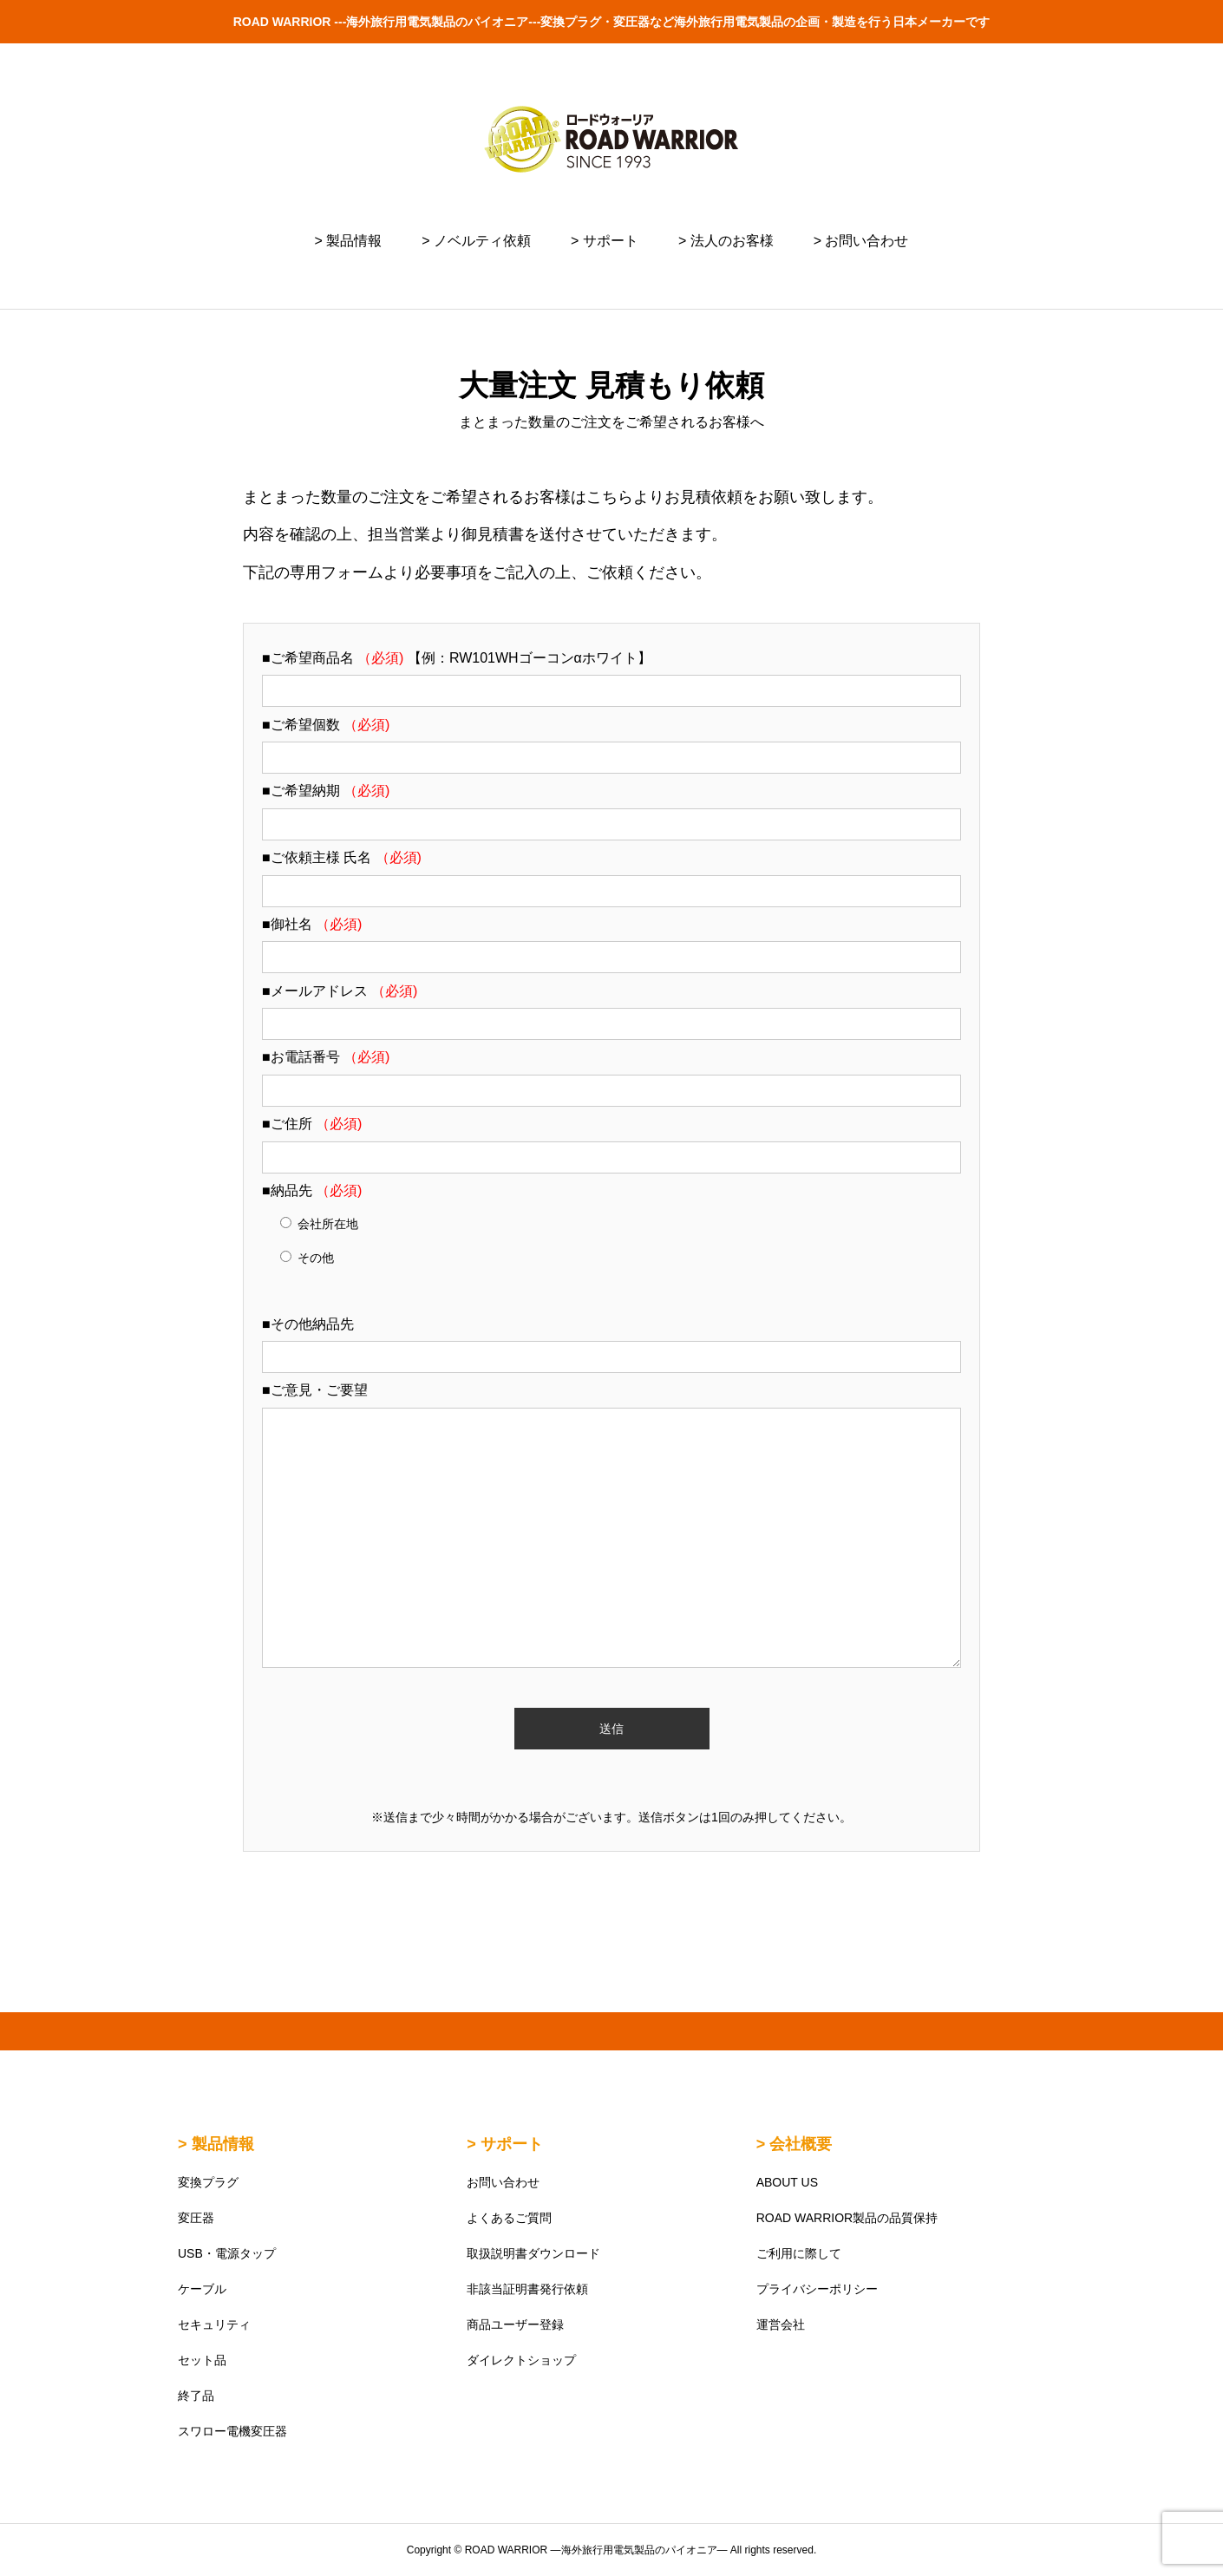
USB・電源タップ (227, 2253)
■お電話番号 (325, 1056)
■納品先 (312, 1190)
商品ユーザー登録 (515, 2324)
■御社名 (312, 924)
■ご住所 (312, 1123)
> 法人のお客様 (726, 240)
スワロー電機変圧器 (232, 2431)
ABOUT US (787, 2182)
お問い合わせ (503, 2182)
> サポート (604, 240)
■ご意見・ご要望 (315, 1390)
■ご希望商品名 (335, 658)
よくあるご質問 (509, 2218)
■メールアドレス (339, 991)
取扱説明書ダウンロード (533, 2253)
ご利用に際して (798, 2253)
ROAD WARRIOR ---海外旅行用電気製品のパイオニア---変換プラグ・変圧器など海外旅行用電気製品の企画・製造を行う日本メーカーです (612, 22)
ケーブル (202, 2289)
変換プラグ (208, 2182)
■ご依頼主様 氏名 (342, 857)
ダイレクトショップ (521, 2360)
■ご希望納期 (325, 790)
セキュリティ (214, 2324)
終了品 (196, 2396)
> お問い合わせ (861, 240)
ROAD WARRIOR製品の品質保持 (847, 2218)
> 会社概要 (794, 2144)
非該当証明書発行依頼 (527, 2289)
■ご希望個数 (325, 724)
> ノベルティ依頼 (476, 240)
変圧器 (196, 2218)
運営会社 (780, 2324)
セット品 (202, 2360)
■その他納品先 (308, 1324)
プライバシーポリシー (817, 2289)
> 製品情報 (349, 240)
